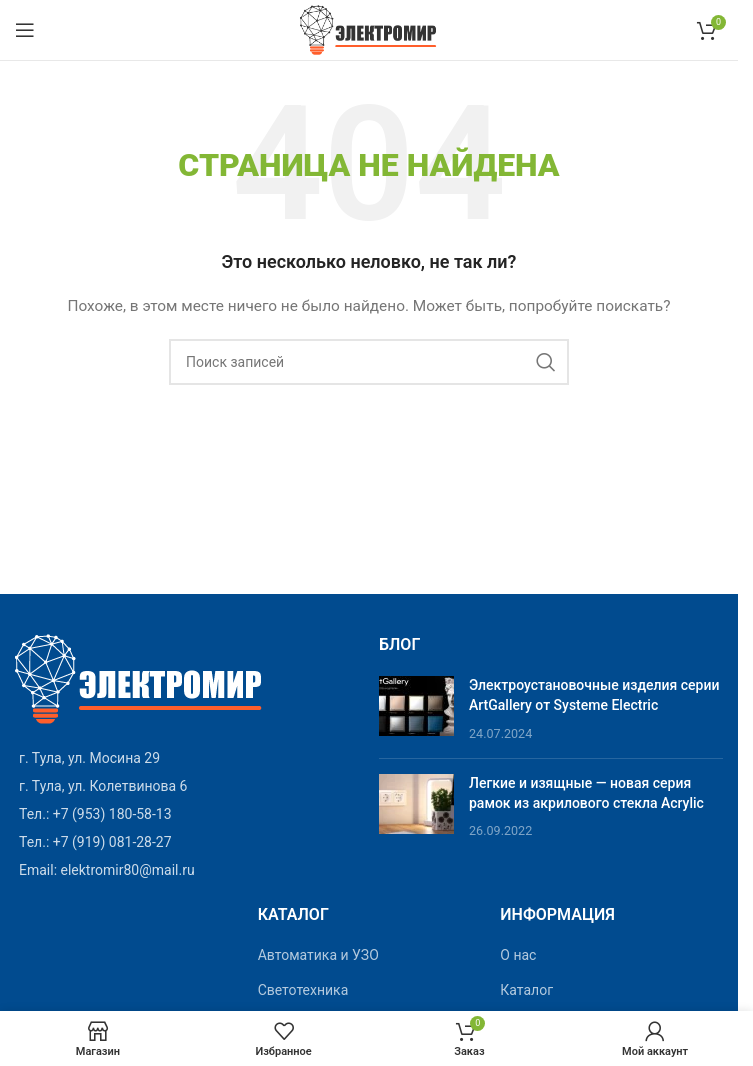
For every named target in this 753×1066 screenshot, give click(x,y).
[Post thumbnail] (416, 709)
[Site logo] (369, 29)
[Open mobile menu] (25, 30)
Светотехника (303, 990)
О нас (518, 955)
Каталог (526, 990)
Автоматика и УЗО (318, 955)
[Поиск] (369, 362)
